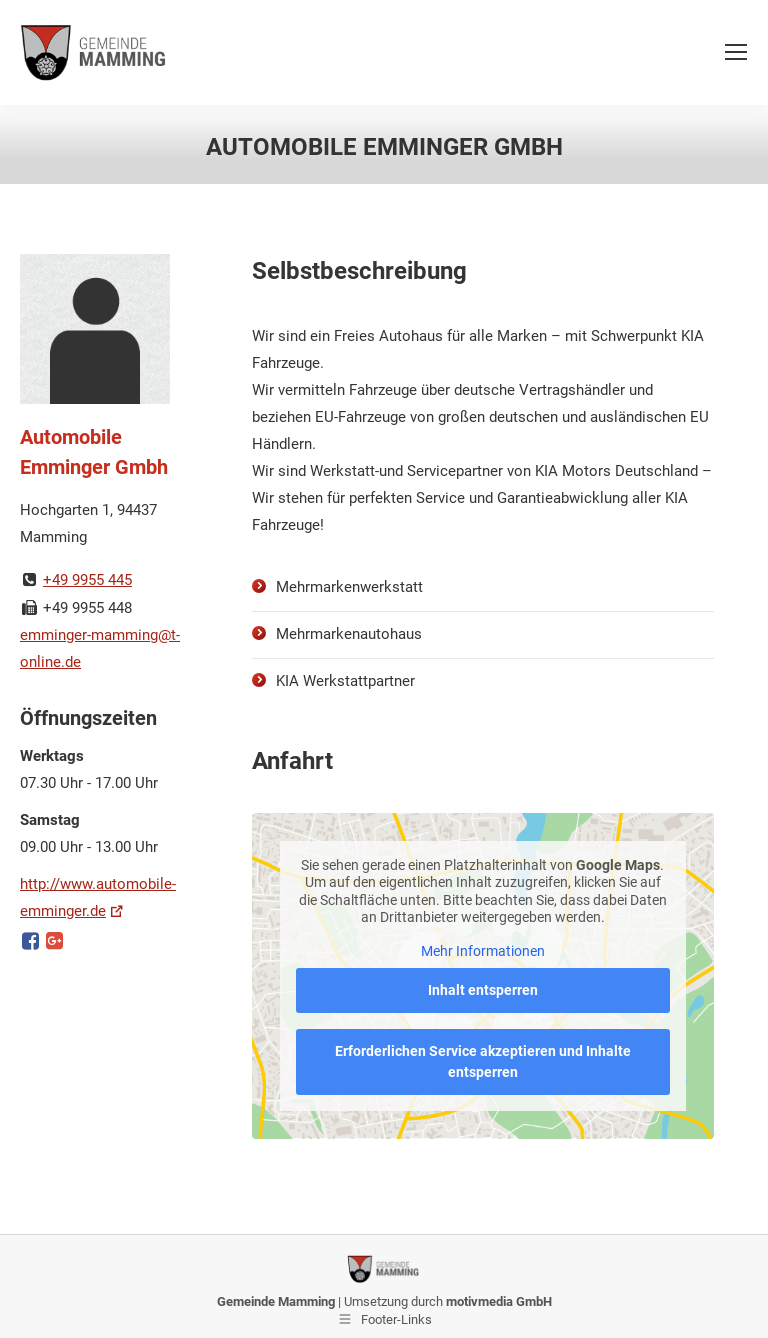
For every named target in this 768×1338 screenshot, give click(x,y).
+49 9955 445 (87, 580)
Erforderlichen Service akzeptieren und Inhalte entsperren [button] (483, 1061)
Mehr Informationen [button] (483, 951)
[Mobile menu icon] (736, 52)
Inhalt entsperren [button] (483, 990)
